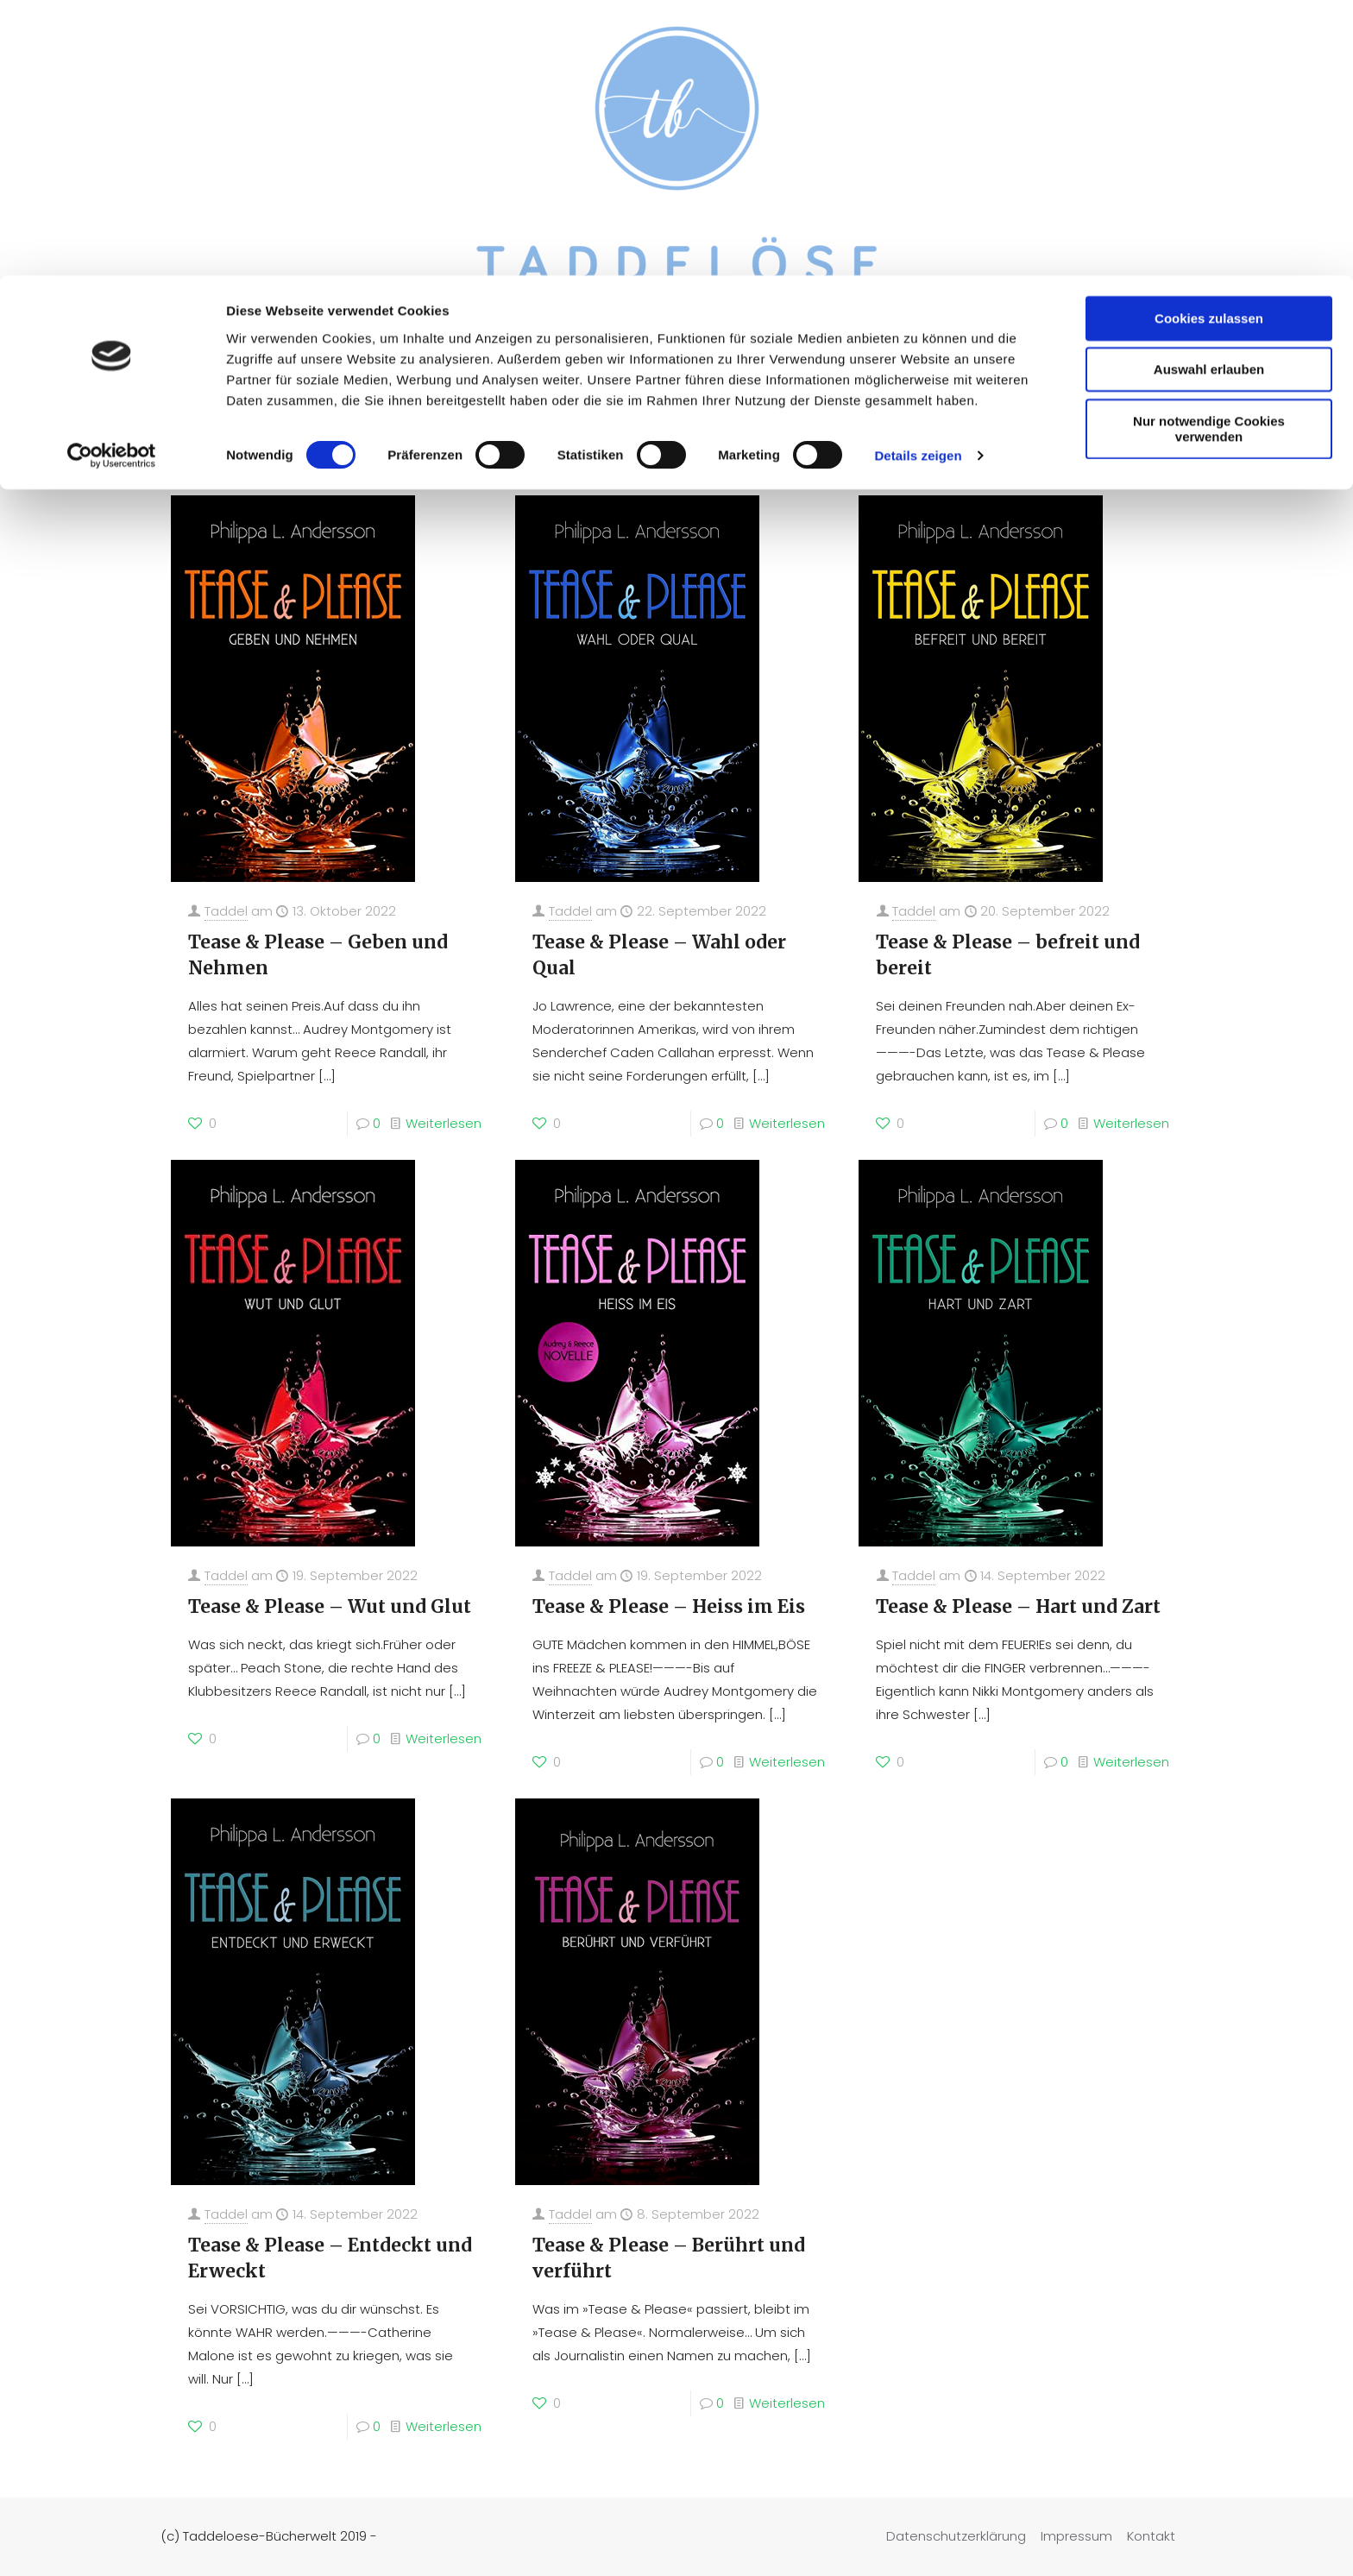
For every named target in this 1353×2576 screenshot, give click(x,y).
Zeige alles (1139, 445)
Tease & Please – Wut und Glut (329, 1606)
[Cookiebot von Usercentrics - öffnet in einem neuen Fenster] (111, 181)
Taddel (226, 911)
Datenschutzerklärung (956, 2536)
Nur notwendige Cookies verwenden (1209, 153)
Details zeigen (917, 180)
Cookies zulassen (1209, 42)
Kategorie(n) (313, 445)
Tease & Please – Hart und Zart (1018, 1606)
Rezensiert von (520, 445)
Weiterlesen (443, 1123)
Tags (413, 445)
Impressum (1076, 2536)
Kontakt (1151, 2536)
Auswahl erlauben (1209, 94)
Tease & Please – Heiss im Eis (668, 1606)
